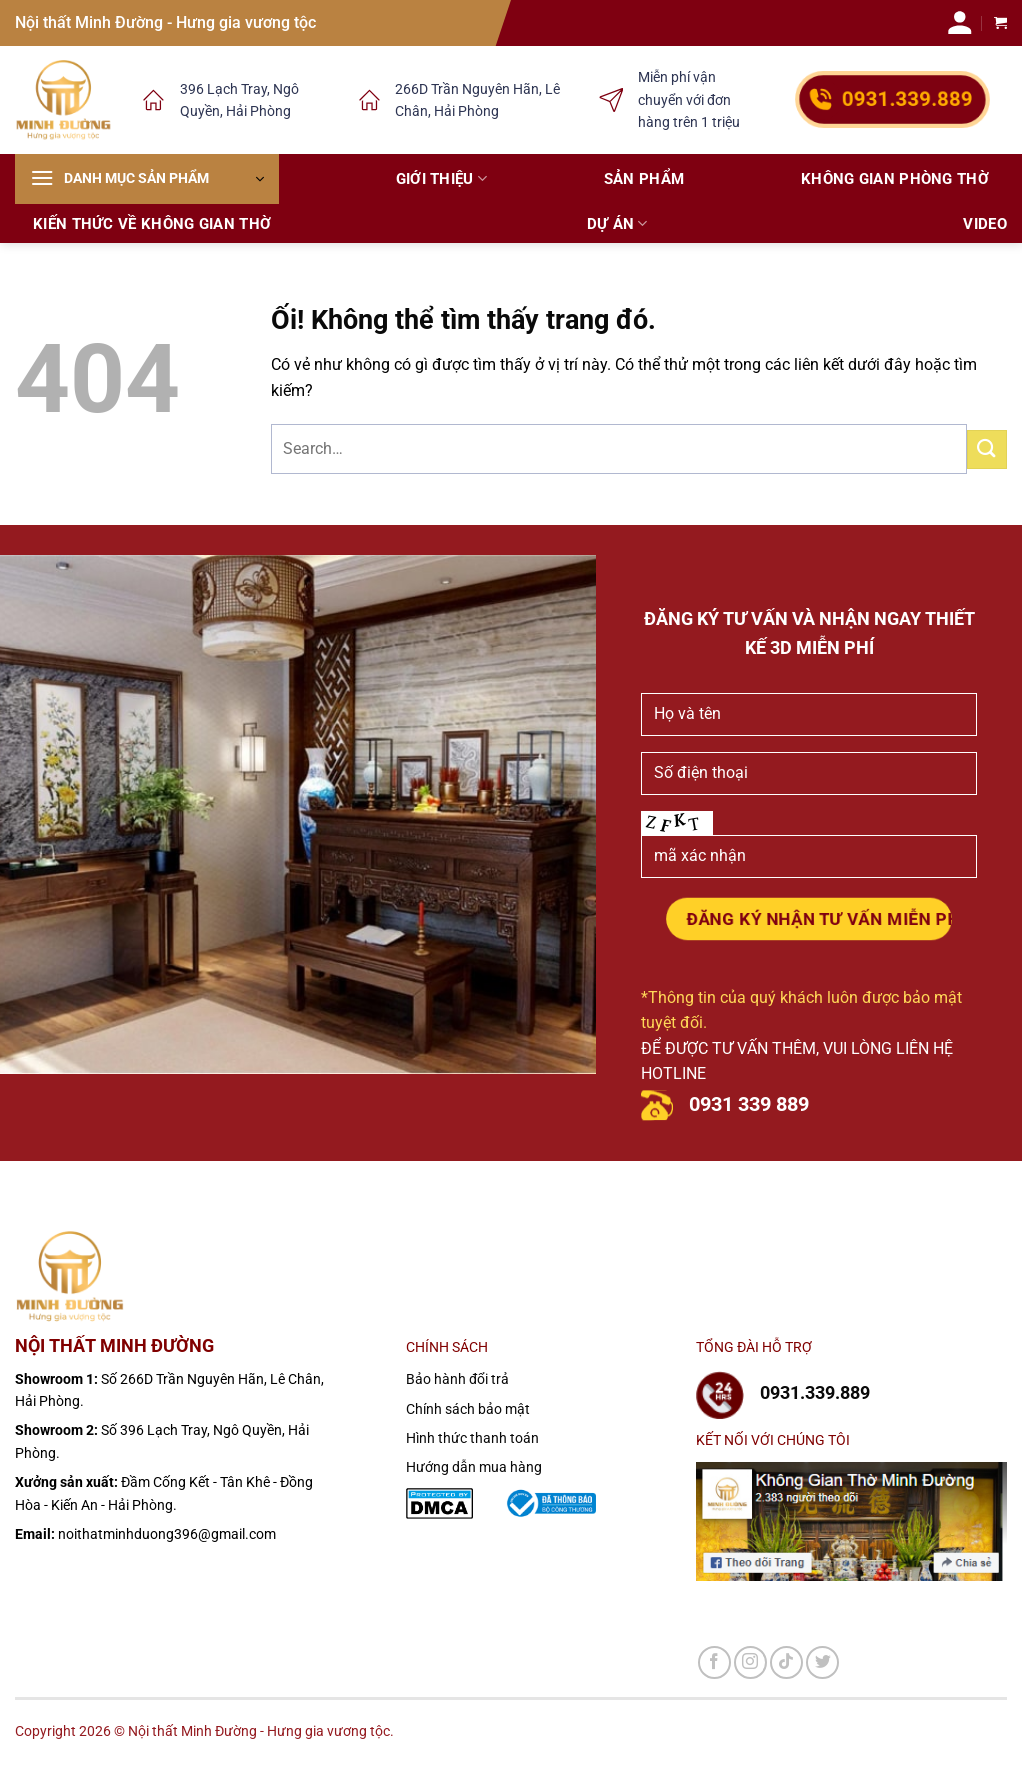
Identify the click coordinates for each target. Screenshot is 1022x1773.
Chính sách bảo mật (468, 1409)
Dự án (617, 223)
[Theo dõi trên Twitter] (822, 1662)
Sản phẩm (644, 179)
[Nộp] (987, 449)
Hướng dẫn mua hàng (474, 1467)
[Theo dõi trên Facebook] (714, 1662)
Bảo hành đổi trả (457, 1379)
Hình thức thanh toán (472, 1438)
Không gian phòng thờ (895, 179)
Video (985, 224)
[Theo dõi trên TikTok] (786, 1662)
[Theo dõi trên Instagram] (750, 1662)
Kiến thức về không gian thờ (152, 224)
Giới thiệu (442, 178)
